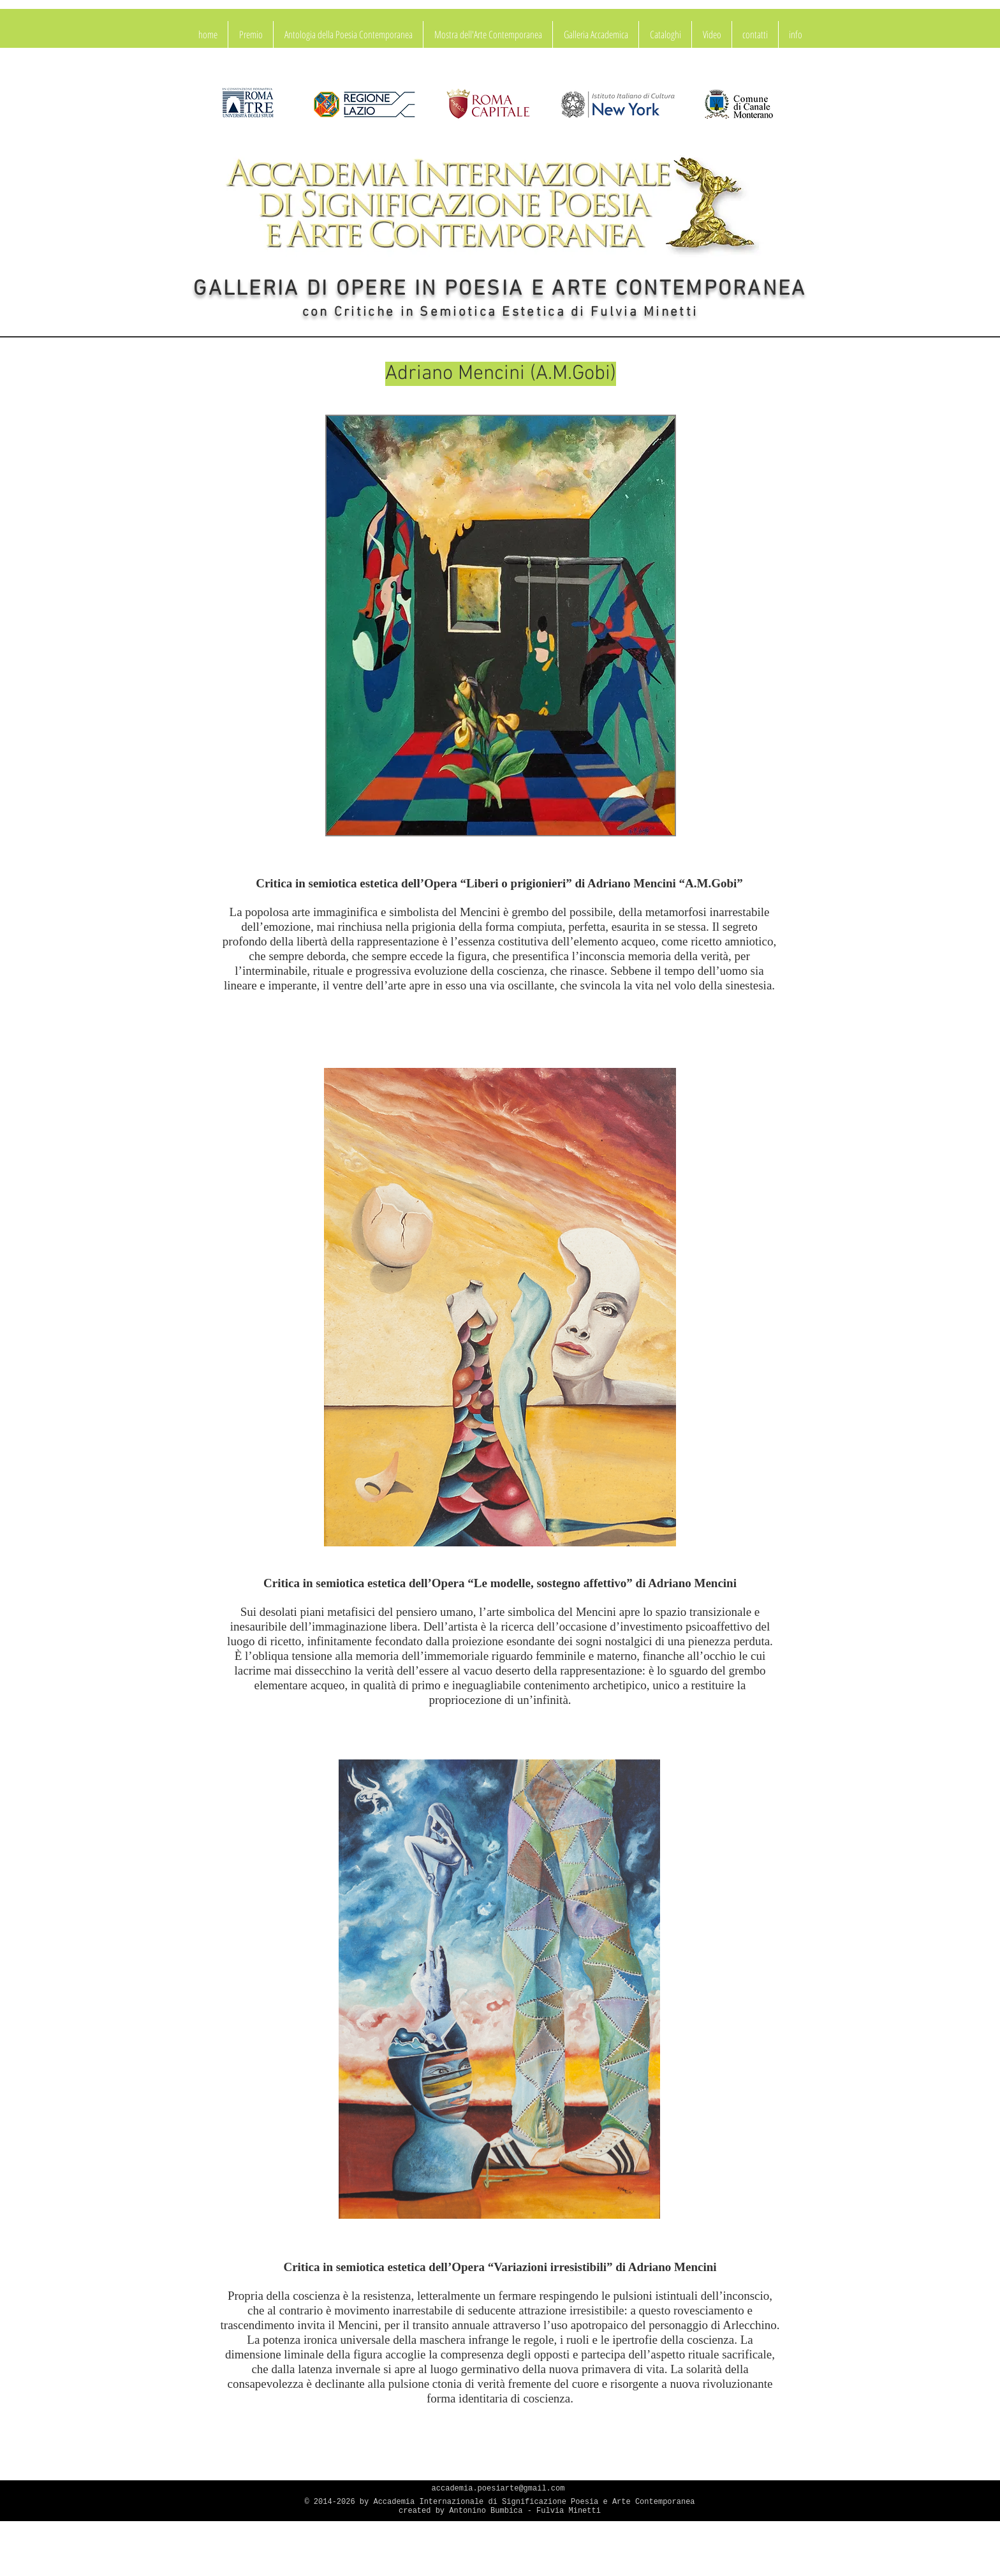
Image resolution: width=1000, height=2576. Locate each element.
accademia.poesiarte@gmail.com (498, 2488)
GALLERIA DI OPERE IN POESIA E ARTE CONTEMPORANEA (499, 289)
